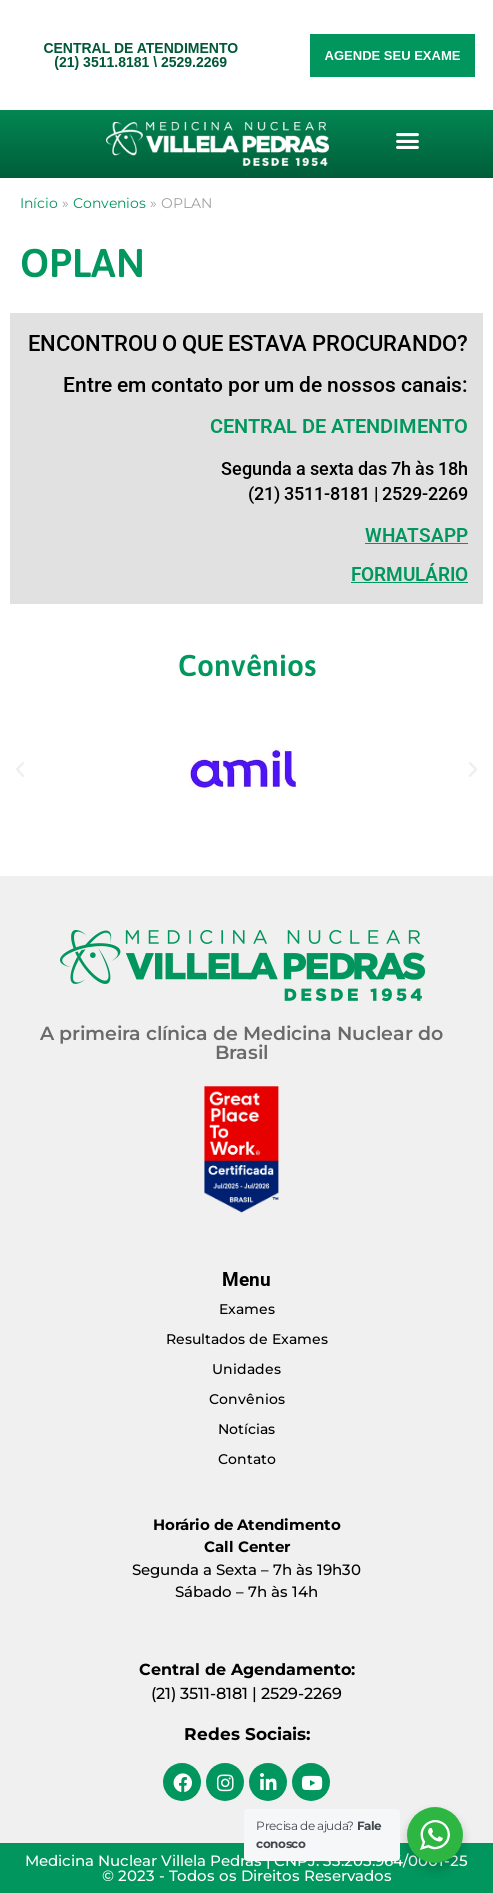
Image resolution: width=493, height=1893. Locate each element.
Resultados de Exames (247, 1339)
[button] (408, 141)
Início (39, 203)
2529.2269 (194, 62)
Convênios (247, 1399)
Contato (247, 1459)
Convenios (109, 203)
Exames (247, 1309)
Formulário (409, 574)
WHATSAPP (416, 535)
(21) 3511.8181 (101, 62)
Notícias (246, 1429)
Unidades (246, 1369)
